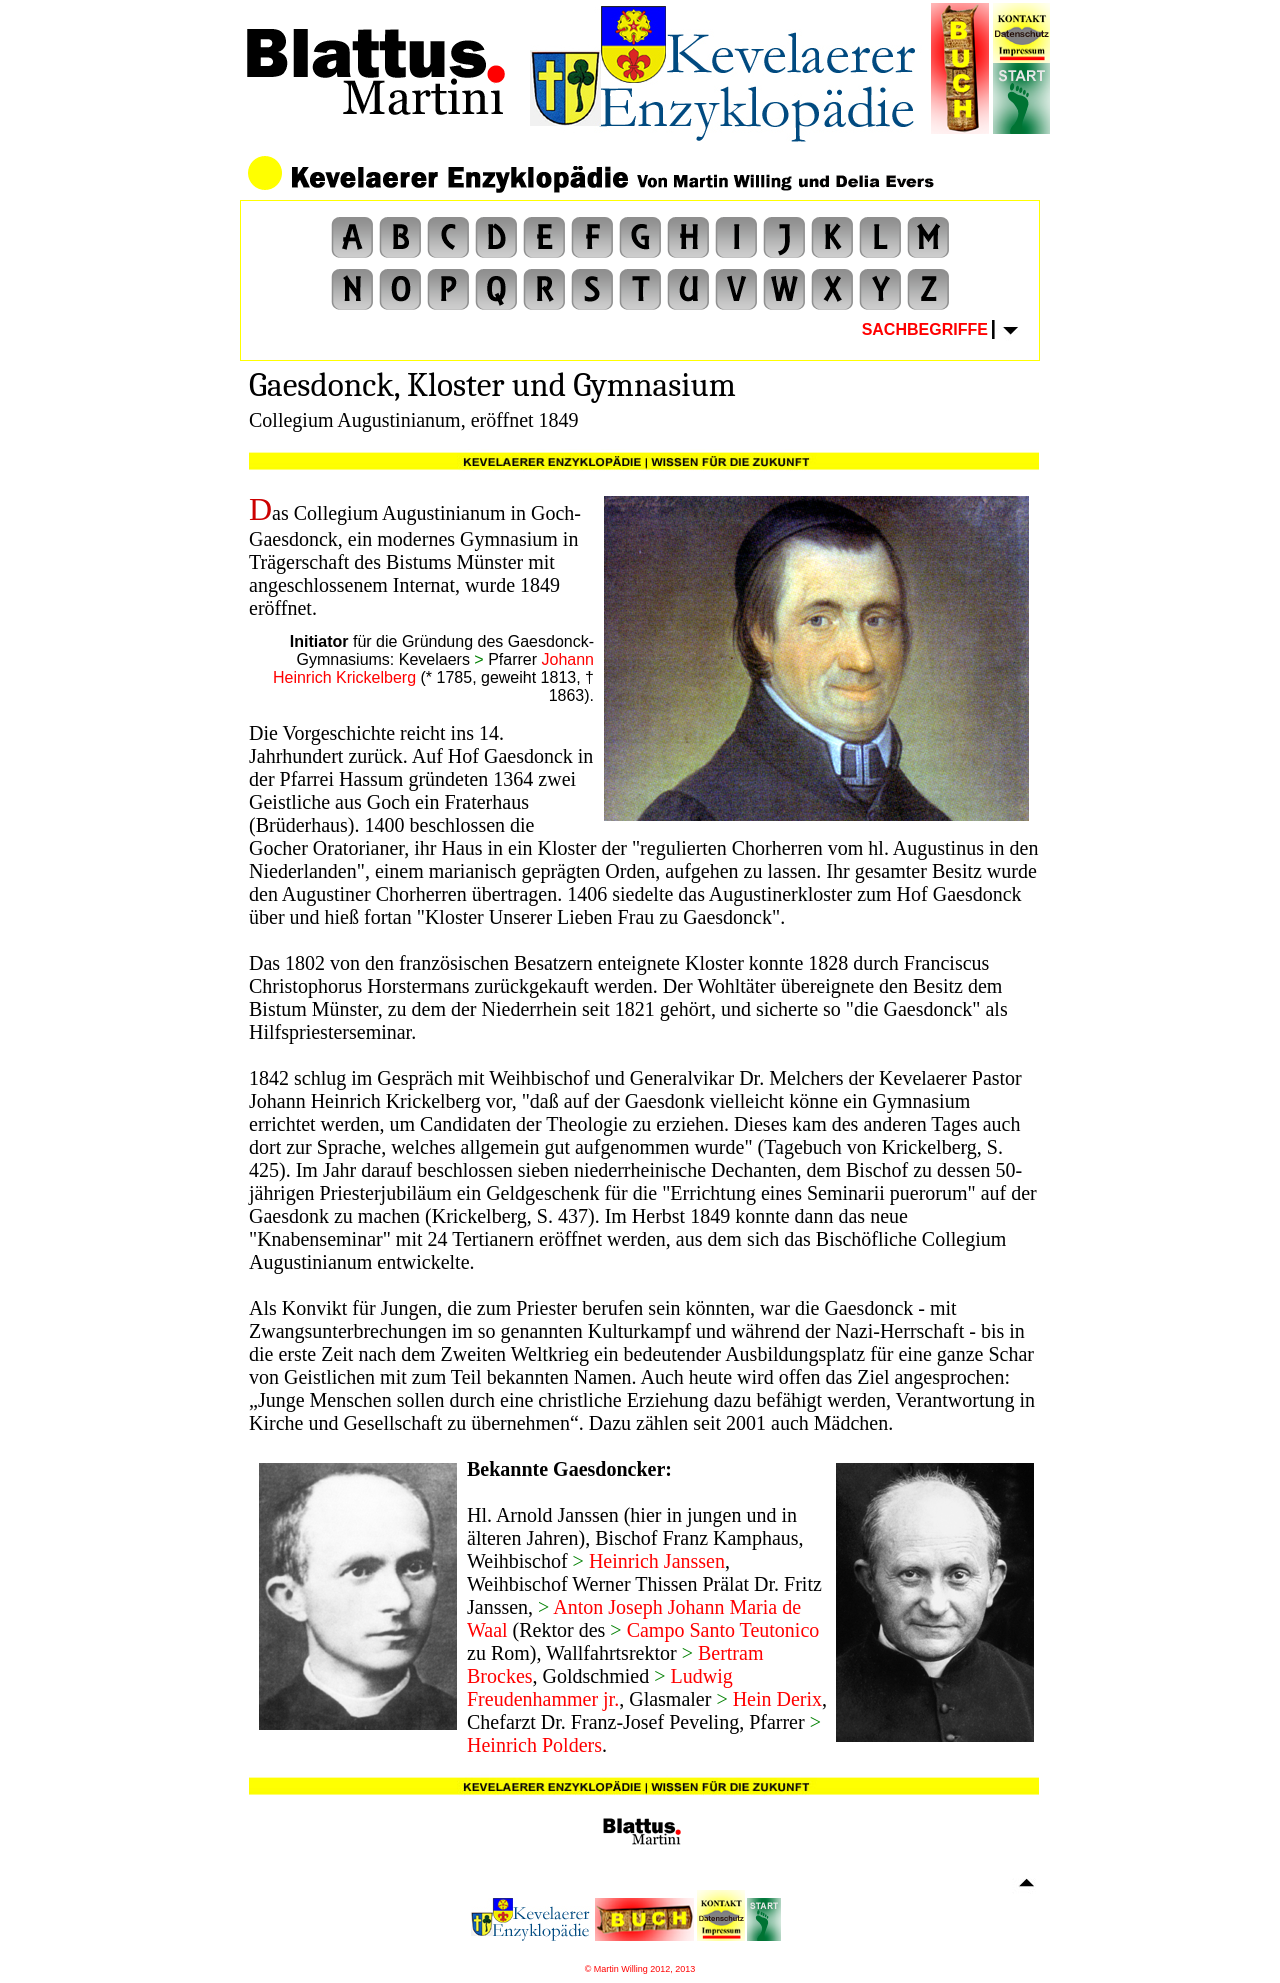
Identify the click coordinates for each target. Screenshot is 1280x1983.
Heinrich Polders (534, 1745)
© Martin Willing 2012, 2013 (640, 1969)
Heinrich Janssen (654, 1561)
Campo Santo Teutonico (723, 1630)
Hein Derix (775, 1699)
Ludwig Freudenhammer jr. (600, 1687)
